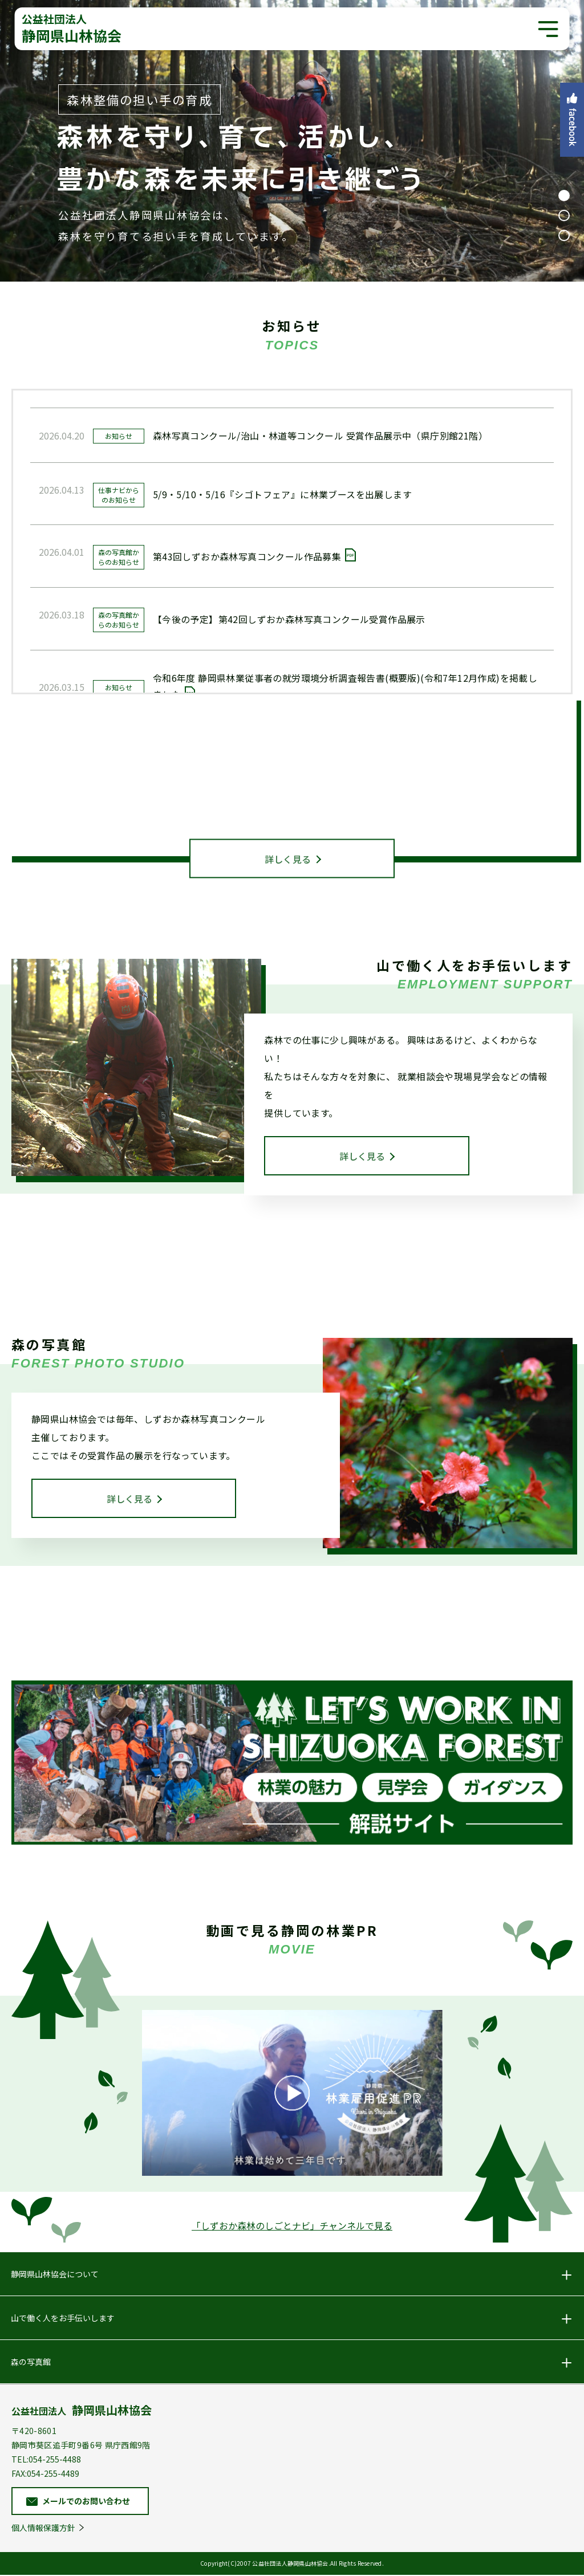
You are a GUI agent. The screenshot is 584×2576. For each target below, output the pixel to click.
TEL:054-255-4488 (46, 2460)
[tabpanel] (292, 141)
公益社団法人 (81, 2410)
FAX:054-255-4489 (45, 2474)
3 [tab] (564, 235)
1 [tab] (564, 195)
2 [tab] (564, 215)
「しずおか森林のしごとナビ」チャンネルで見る (292, 2226)
